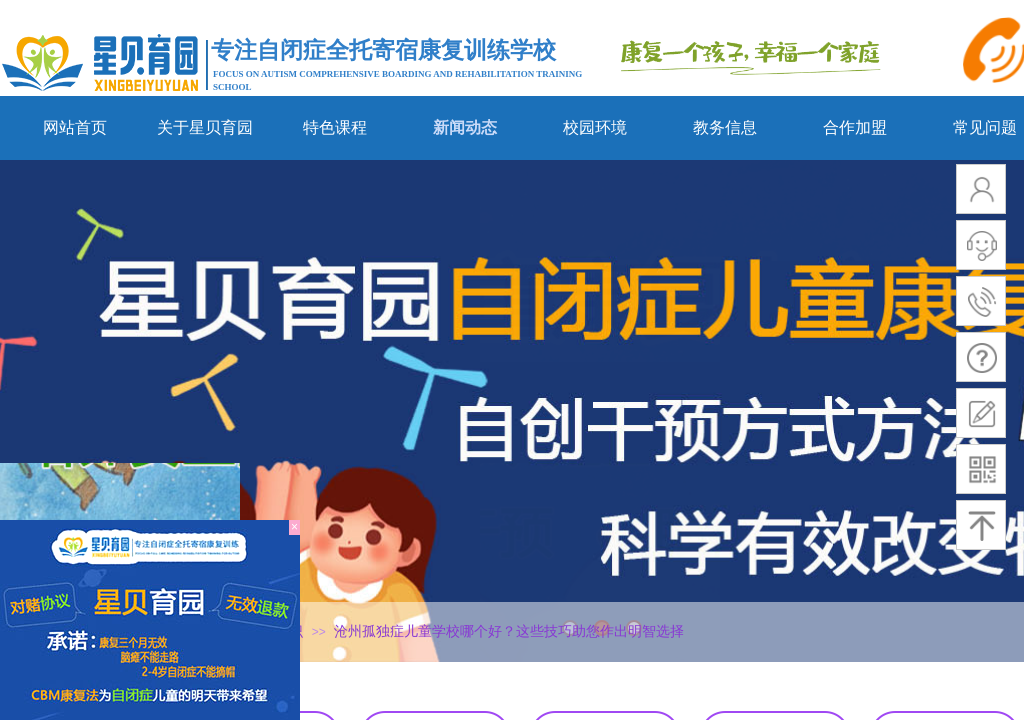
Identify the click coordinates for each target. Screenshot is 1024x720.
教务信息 (725, 127)
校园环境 (595, 127)
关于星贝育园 (205, 127)
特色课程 (335, 127)
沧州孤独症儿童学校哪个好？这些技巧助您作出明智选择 (509, 631)
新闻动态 (465, 127)
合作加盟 (855, 127)
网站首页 (75, 127)
